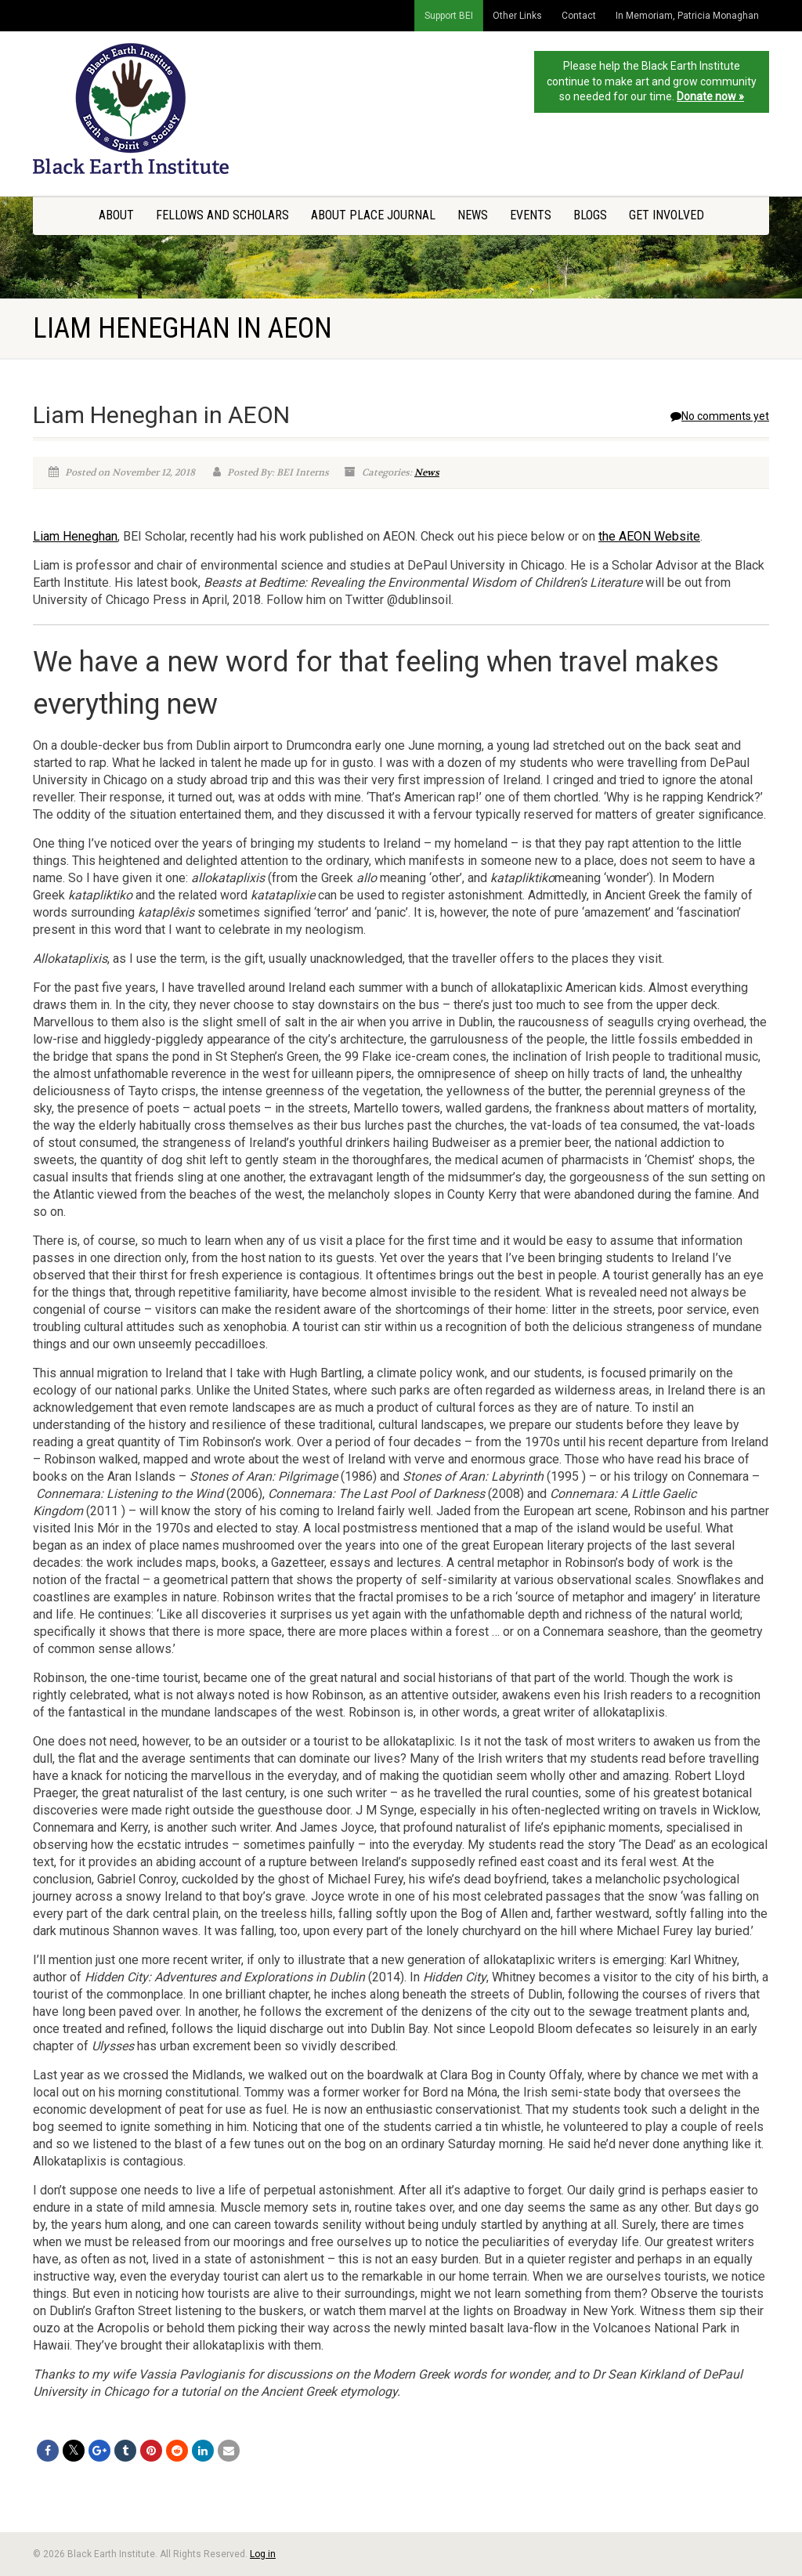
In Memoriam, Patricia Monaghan (687, 15)
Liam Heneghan (75, 536)
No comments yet (719, 416)
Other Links (517, 15)
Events (530, 215)
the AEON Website (649, 536)
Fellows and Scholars (222, 215)
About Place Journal (373, 215)
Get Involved (666, 215)
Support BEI (448, 15)
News (472, 215)
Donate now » (710, 96)
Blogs (590, 215)
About (116, 215)
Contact (579, 15)
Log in (263, 2554)
